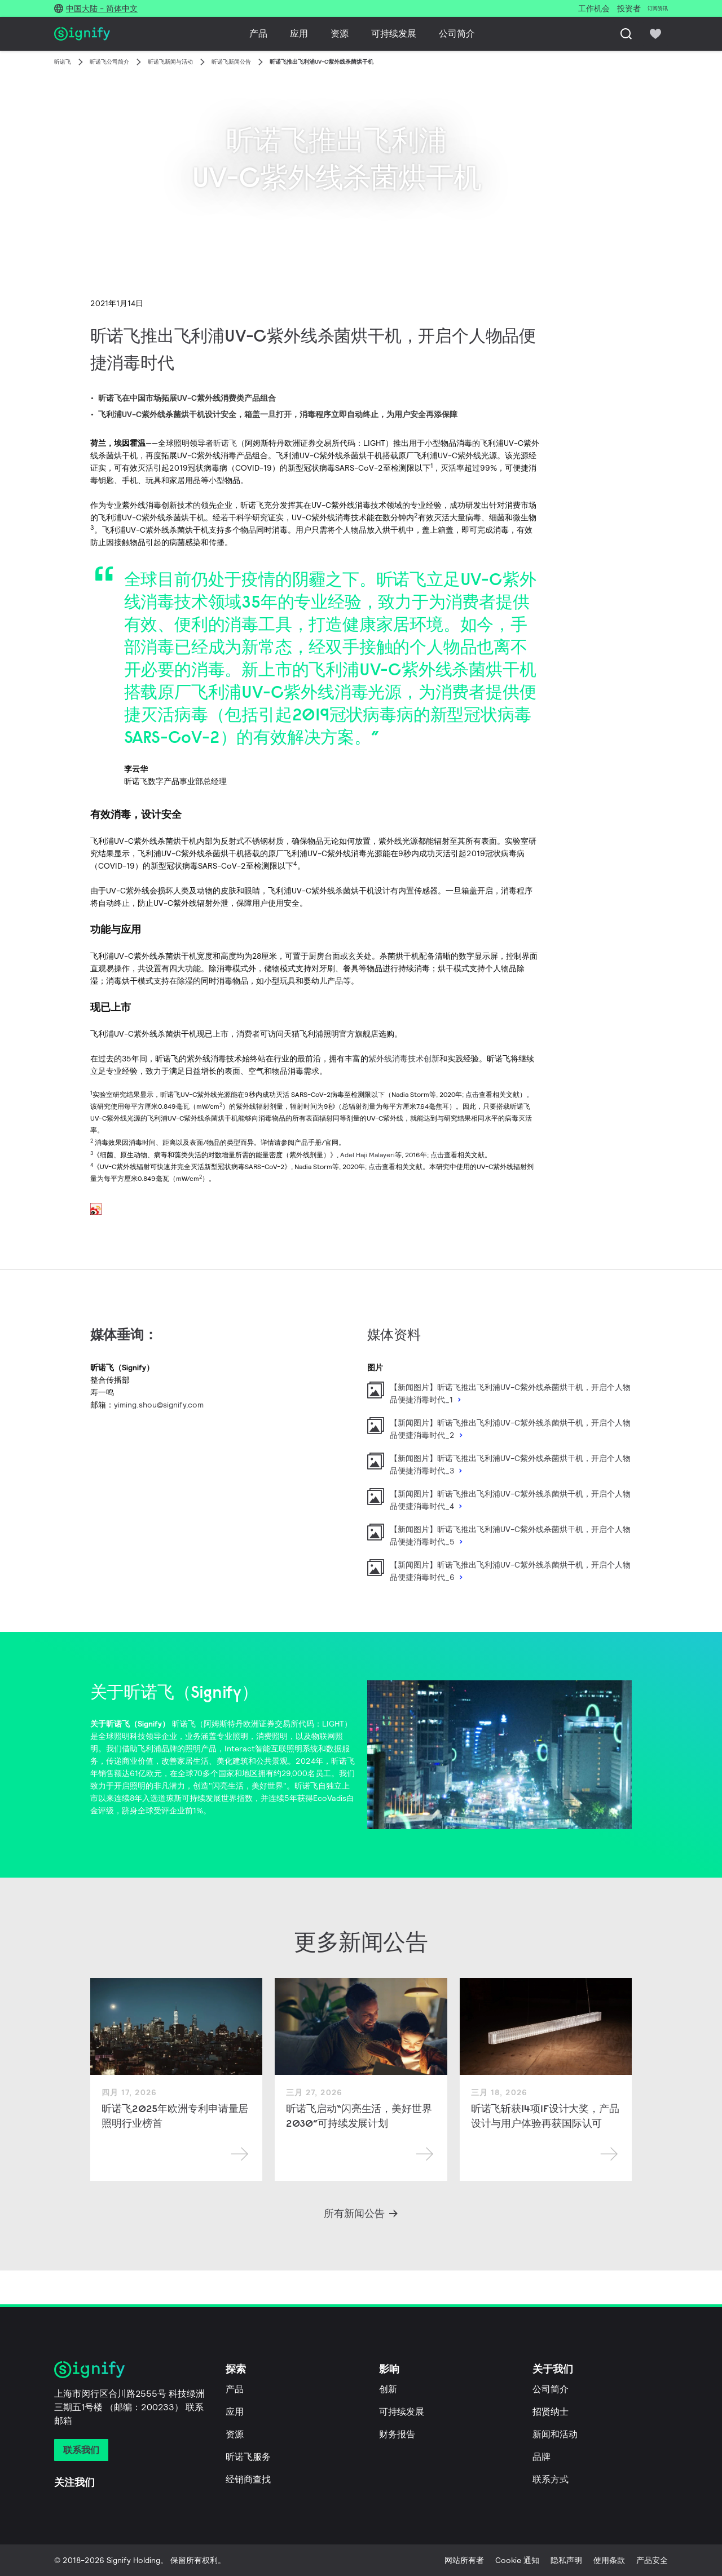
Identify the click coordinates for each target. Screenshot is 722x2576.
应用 (299, 33)
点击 (472, 1094)
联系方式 (550, 2479)
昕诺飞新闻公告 (231, 61)
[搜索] (626, 33)
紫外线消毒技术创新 (403, 1059)
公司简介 (457, 33)
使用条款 (609, 2560)
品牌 (541, 2457)
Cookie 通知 (517, 2560)
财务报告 (397, 2434)
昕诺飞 (62, 61)
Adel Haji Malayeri (367, 1154)
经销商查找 (248, 2479)
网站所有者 (464, 2560)
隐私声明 (566, 2560)
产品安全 (652, 2560)
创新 (388, 2389)
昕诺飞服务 (248, 2457)
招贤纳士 (550, 2412)
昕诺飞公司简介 (109, 61)
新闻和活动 (555, 2434)
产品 (258, 33)
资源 (340, 33)
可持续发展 (393, 33)
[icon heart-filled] (655, 33)
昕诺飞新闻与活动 (170, 61)
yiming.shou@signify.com (159, 1405)
